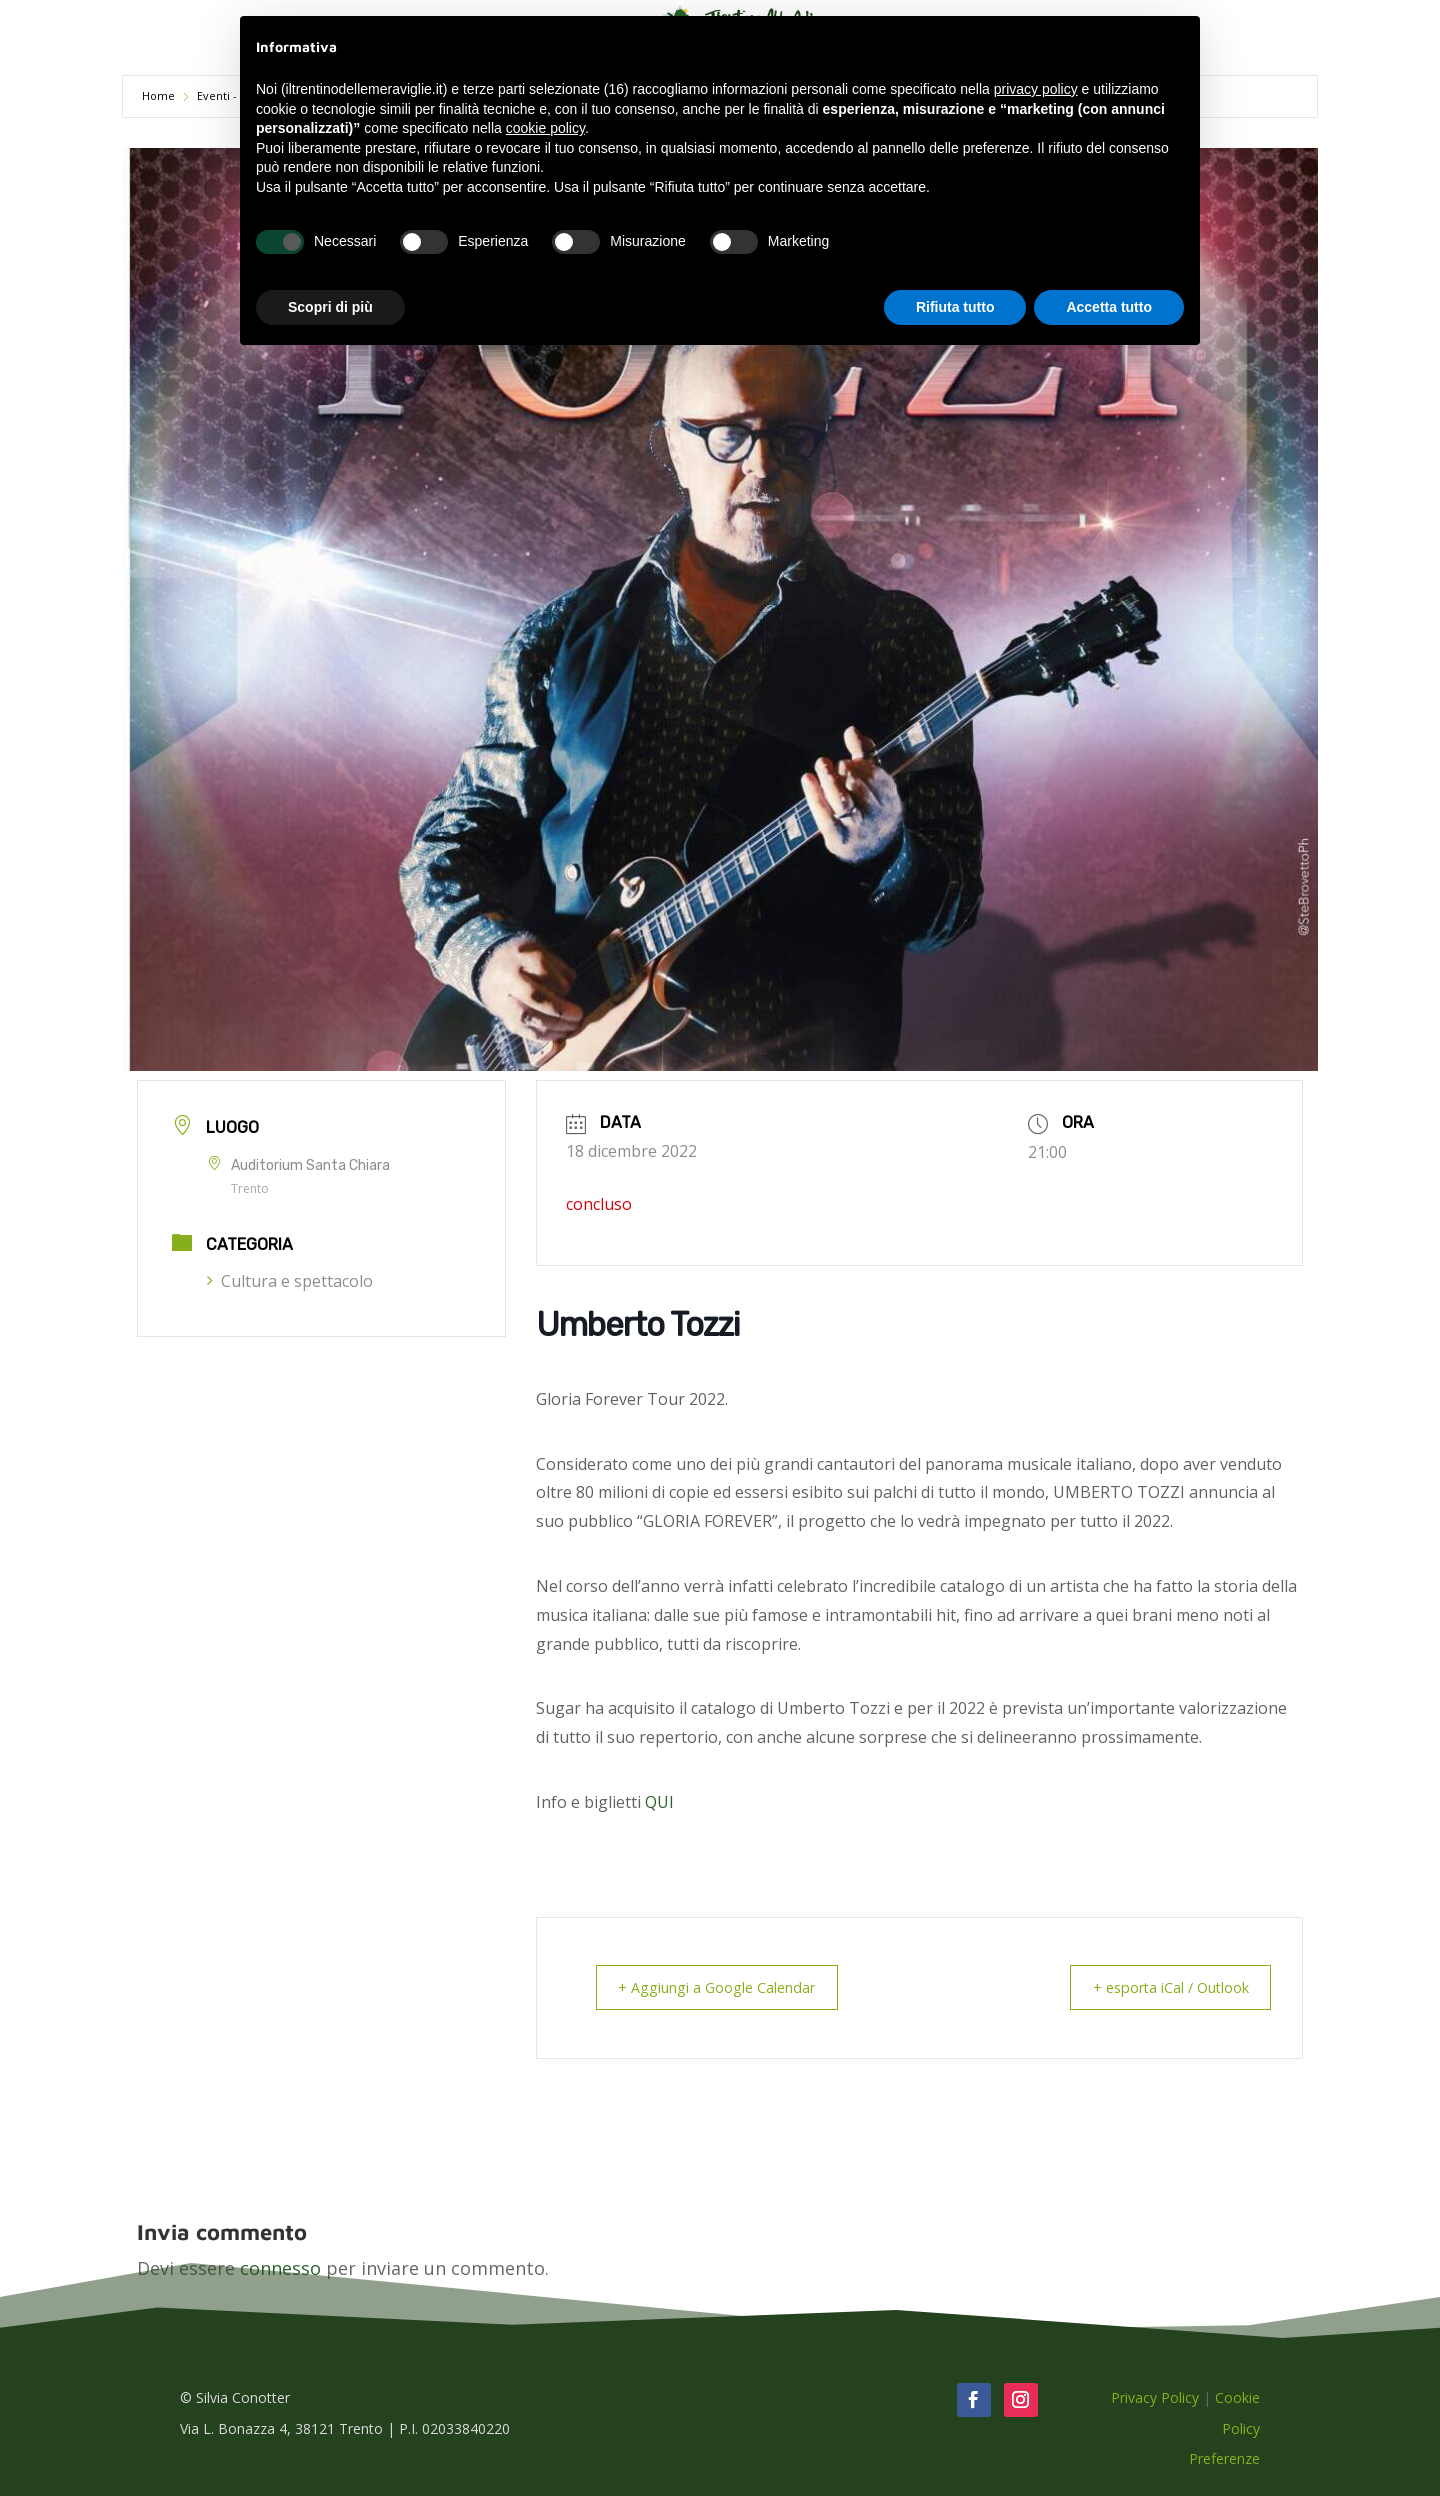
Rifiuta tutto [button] (955, 307)
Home (160, 95)
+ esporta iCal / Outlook (1160, 1987)
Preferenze (1224, 2457)
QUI (659, 1802)
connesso (280, 2267)
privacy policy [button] (1036, 89)
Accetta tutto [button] (1109, 307)
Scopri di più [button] (330, 307)
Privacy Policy (1155, 2396)
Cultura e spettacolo (290, 1281)
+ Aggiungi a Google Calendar (725, 1987)
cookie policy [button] (545, 128)
